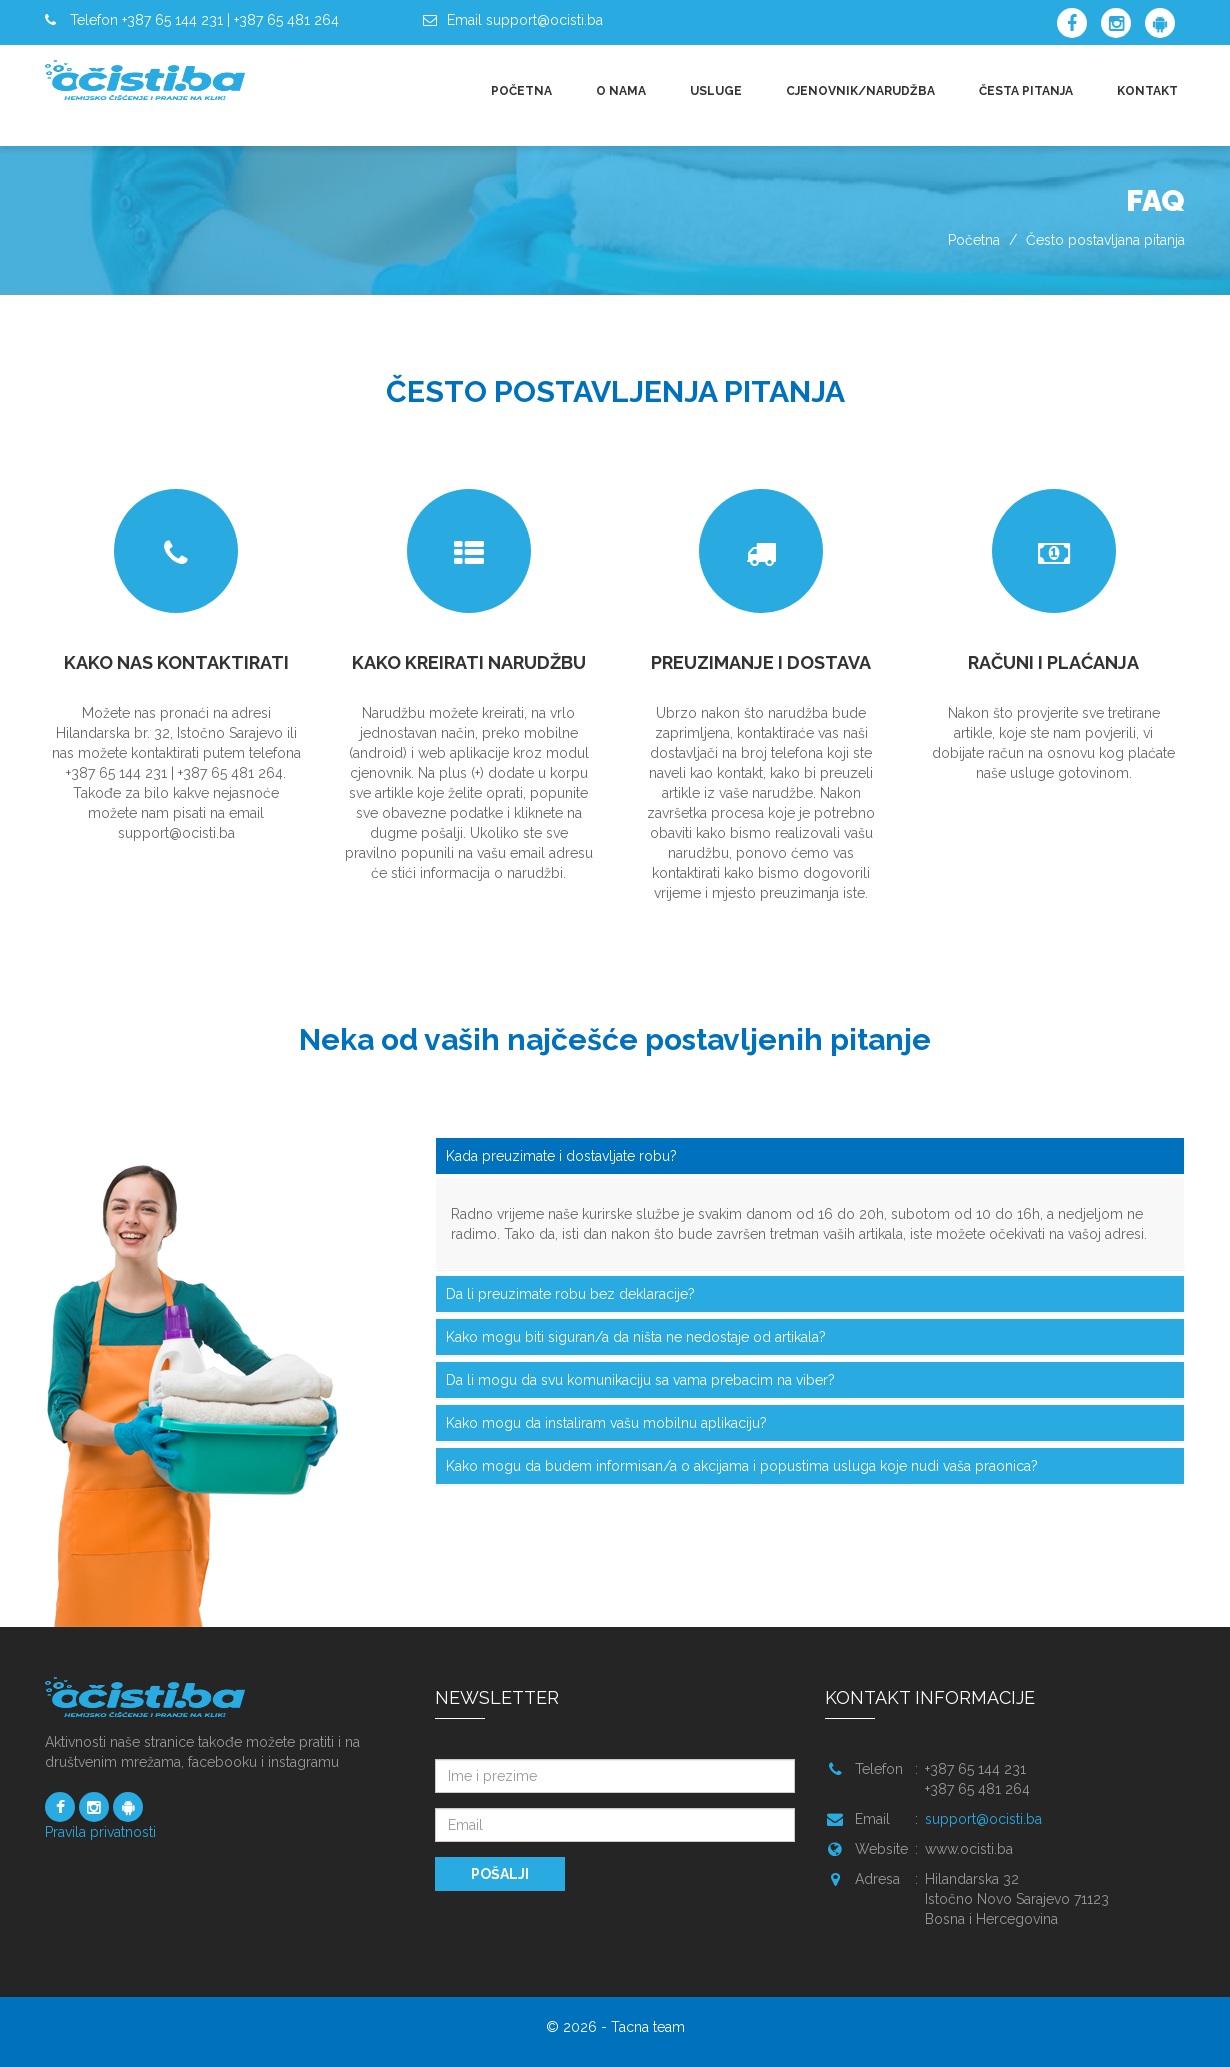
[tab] (810, 1156)
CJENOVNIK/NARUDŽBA (860, 91)
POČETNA (521, 91)
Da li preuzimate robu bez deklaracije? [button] (570, 1294)
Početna (974, 240)
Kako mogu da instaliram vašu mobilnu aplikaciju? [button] (606, 1423)
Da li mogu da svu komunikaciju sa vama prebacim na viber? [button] (640, 1380)
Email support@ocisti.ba (525, 20)
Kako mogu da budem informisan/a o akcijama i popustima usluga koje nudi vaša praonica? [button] (742, 1466)
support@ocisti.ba (983, 1819)
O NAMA (621, 91)
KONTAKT (1147, 91)
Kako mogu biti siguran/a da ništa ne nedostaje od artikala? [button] (636, 1337)
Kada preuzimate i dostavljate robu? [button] (561, 1156)
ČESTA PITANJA (1026, 91)
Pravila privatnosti (100, 1832)
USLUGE (716, 91)
